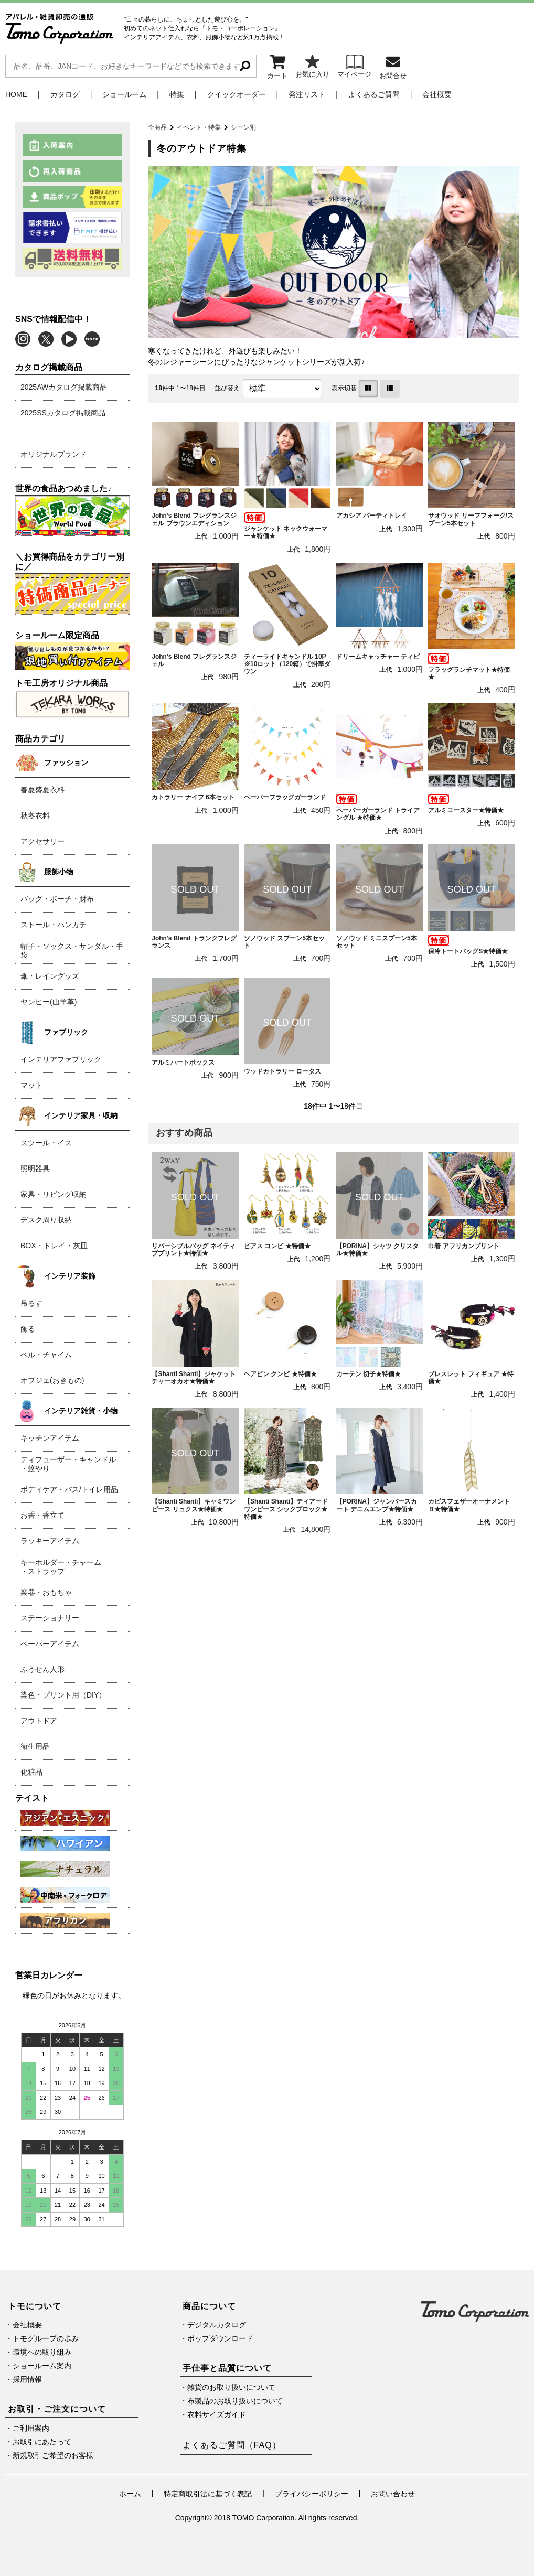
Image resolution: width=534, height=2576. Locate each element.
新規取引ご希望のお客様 (53, 2455)
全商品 (157, 127)
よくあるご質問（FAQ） (232, 2445)
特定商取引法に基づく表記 (208, 2493)
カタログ (65, 94)
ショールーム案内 (42, 2366)
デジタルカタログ (216, 2325)
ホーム (130, 2493)
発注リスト (307, 94)
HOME (16, 94)
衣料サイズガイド (216, 2414)
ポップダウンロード (220, 2338)
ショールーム (124, 94)
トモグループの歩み (46, 2338)
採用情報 (27, 2379)
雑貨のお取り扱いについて (231, 2387)
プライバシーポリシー (311, 2493)
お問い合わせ (393, 2493)
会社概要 (437, 94)
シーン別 (243, 127)
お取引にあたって (42, 2442)
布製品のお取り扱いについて (235, 2401)
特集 (176, 94)
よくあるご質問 (374, 94)
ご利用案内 (31, 2428)
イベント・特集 (199, 127)
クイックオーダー (236, 94)
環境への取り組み (42, 2352)
